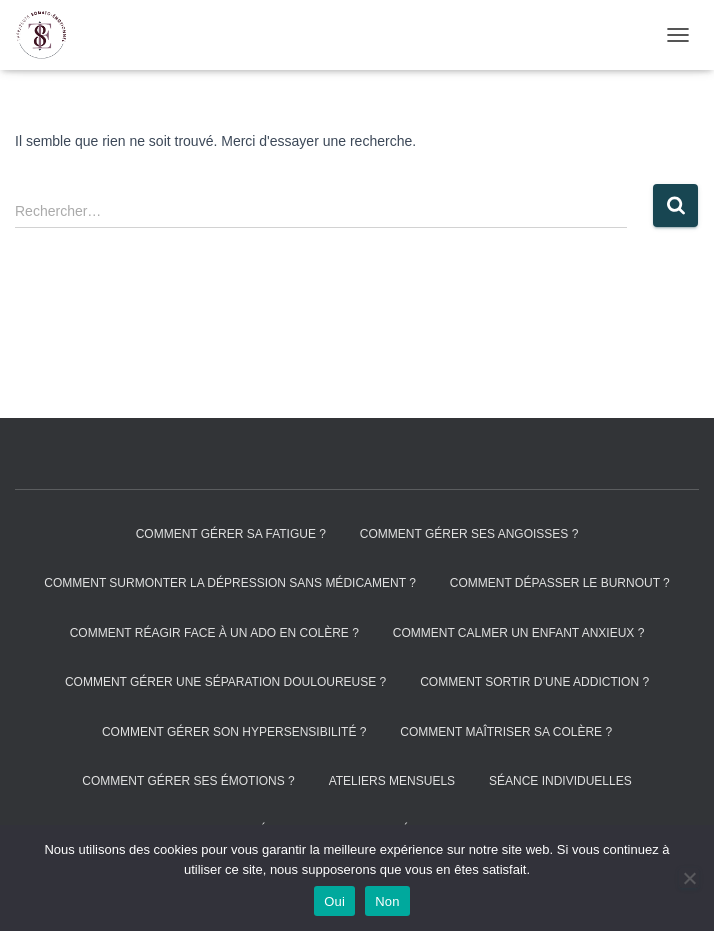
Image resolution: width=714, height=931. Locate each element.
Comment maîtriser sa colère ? (506, 732)
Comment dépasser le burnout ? (560, 583)
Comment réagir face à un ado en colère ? (214, 633)
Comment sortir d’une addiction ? (534, 682)
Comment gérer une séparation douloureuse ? (225, 682)
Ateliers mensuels (392, 781)
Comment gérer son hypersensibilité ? (234, 732)
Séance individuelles (560, 781)
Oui (334, 901)
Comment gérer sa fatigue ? (231, 534)
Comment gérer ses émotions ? (188, 781)
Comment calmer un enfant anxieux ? (519, 633)
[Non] (689, 878)
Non (387, 901)
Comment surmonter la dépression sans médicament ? (230, 583)
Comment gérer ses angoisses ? (469, 534)
